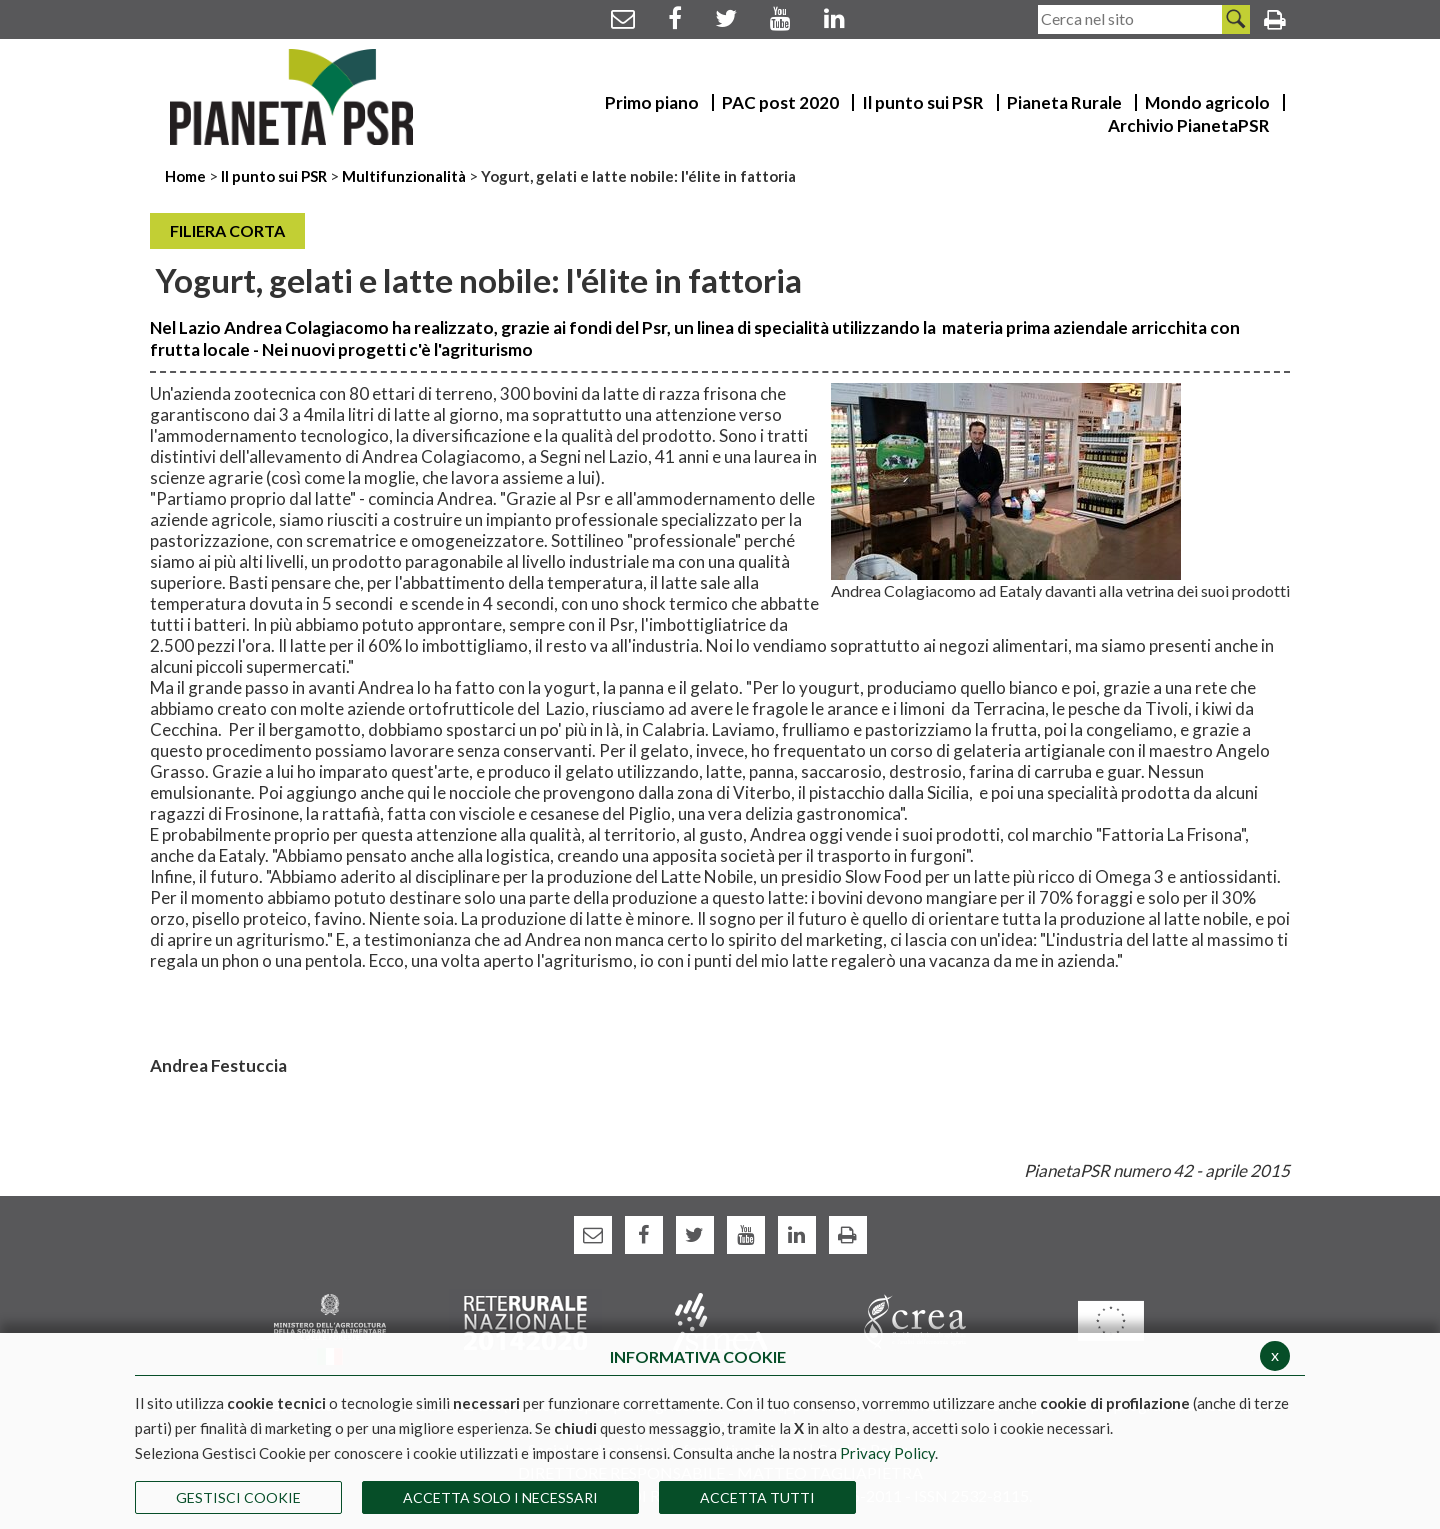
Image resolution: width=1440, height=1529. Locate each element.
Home (187, 176)
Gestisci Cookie (238, 1497)
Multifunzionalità (404, 176)
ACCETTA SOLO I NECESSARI (500, 1497)
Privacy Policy (887, 1453)
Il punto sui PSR (274, 176)
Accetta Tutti (757, 1497)
